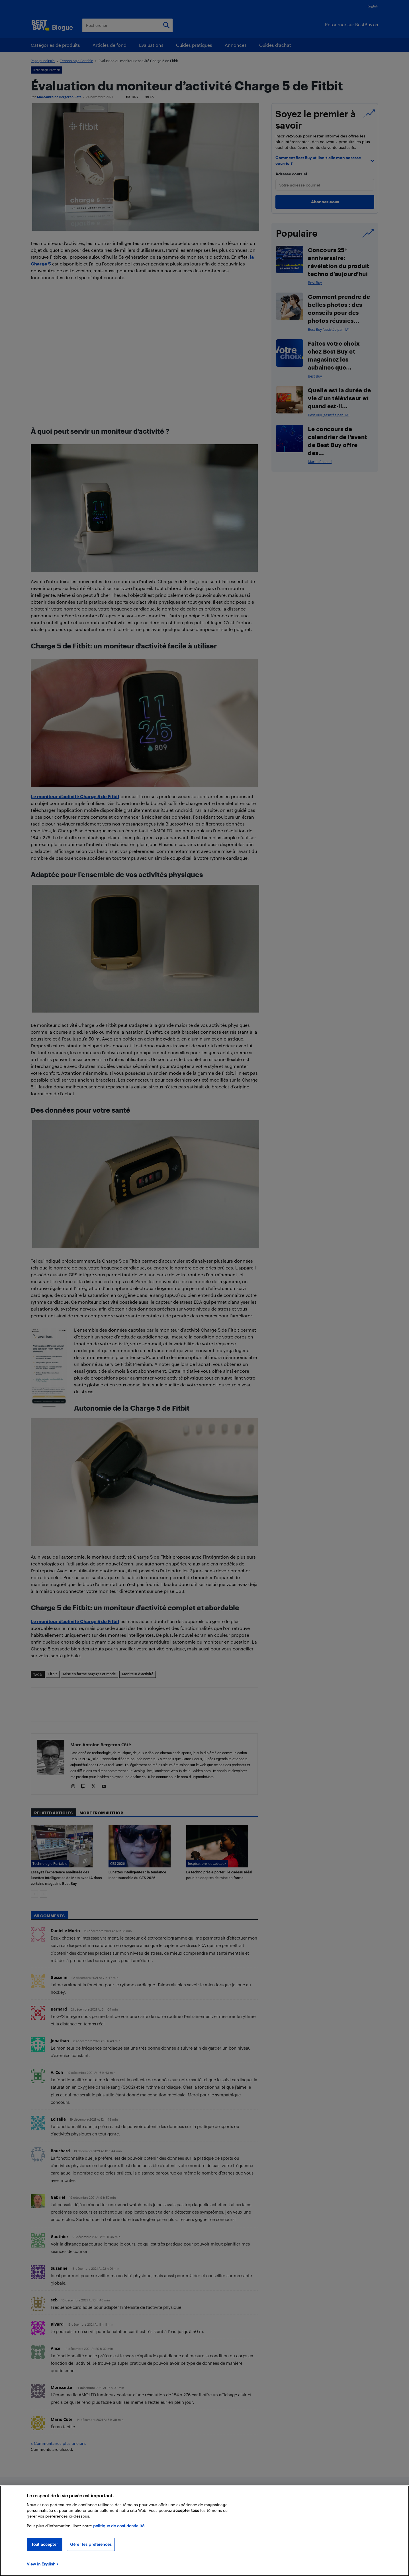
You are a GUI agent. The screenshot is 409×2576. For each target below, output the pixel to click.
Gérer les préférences (91, 2544)
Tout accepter (44, 2544)
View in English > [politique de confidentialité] (42, 2563)
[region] (204, 2530)
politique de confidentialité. (119, 2525)
